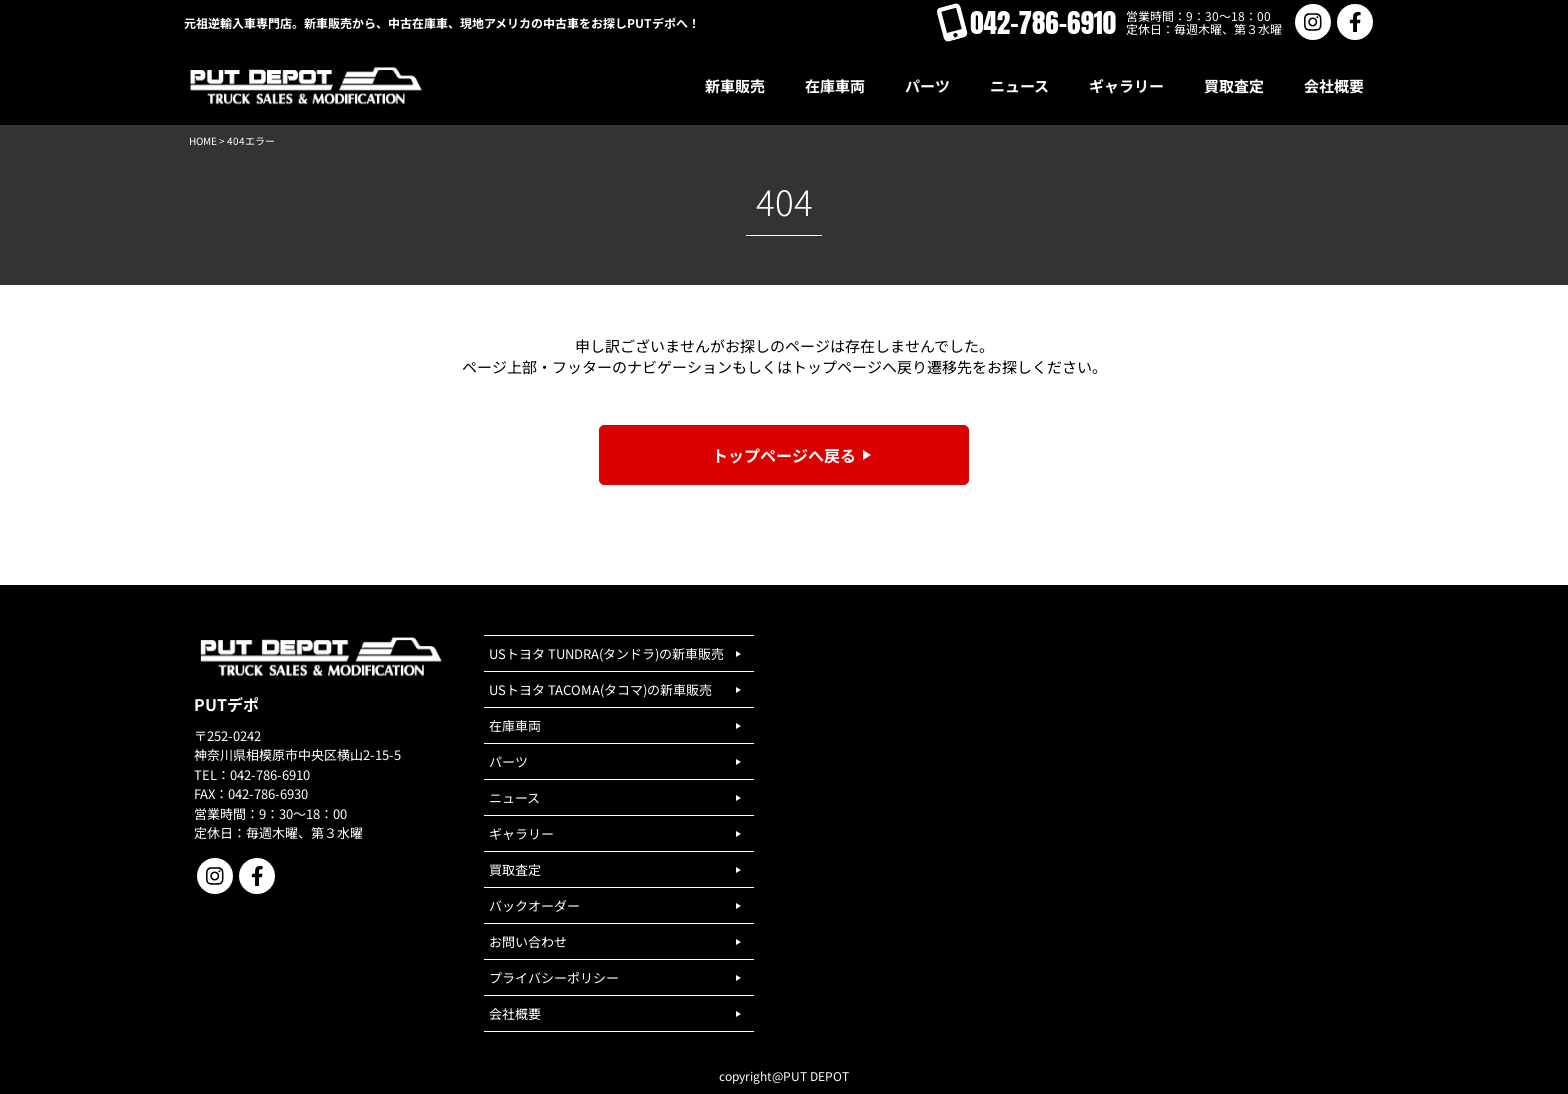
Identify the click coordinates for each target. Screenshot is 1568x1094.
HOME (203, 140)
